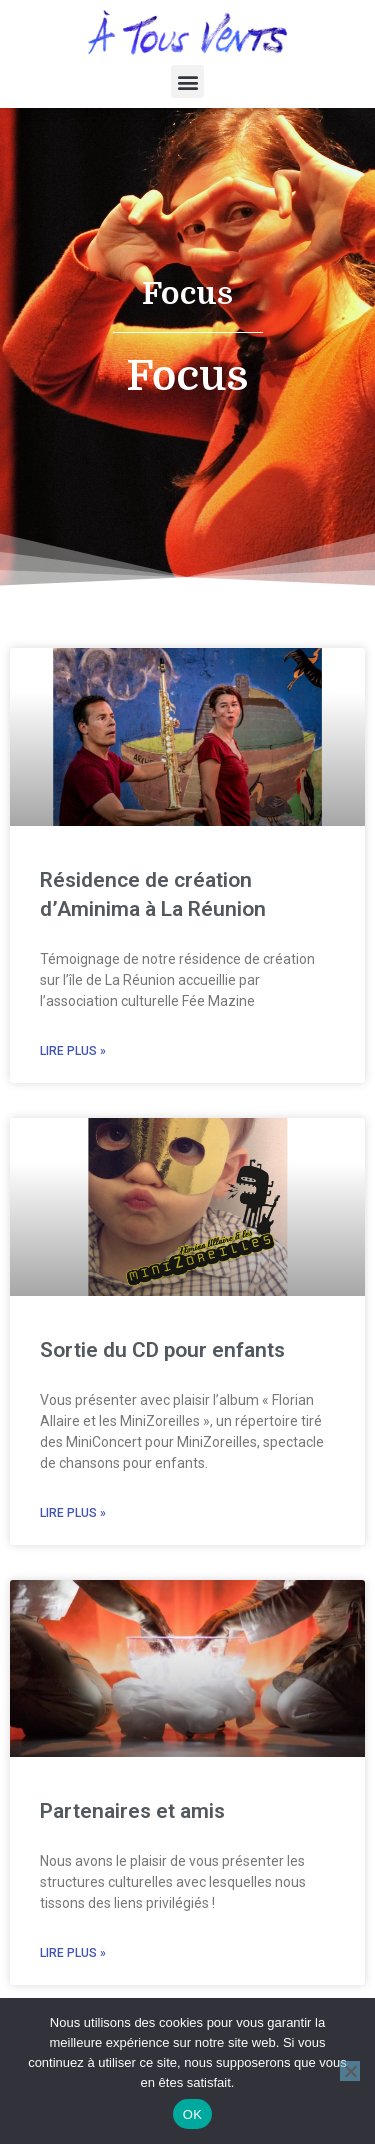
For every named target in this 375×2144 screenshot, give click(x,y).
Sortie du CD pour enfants (162, 1370)
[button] (187, 81)
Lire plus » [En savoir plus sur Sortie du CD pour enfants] (73, 1533)
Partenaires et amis (132, 1831)
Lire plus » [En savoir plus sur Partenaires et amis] (73, 1973)
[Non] (350, 2071)
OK (192, 2114)
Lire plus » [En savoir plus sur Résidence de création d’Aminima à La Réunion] (73, 1072)
